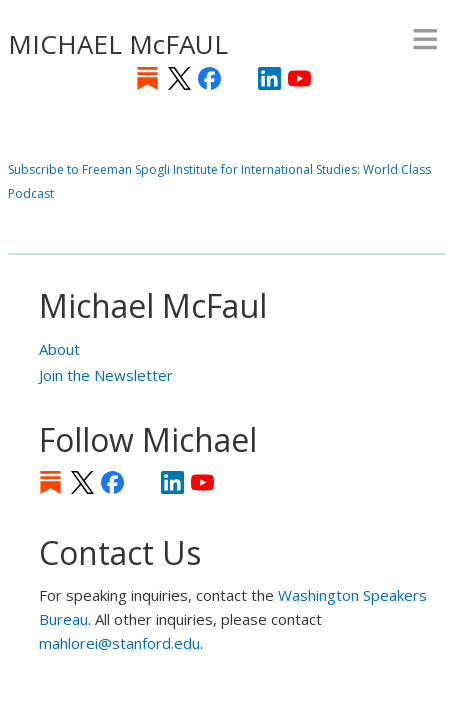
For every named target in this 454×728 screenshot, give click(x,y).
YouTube (299, 78)
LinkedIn (269, 78)
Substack (147, 78)
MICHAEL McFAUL (118, 44)
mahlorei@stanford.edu (119, 643)
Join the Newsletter (106, 375)
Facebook (209, 78)
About (59, 349)
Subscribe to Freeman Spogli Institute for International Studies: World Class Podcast (219, 181)
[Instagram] (239, 78)
